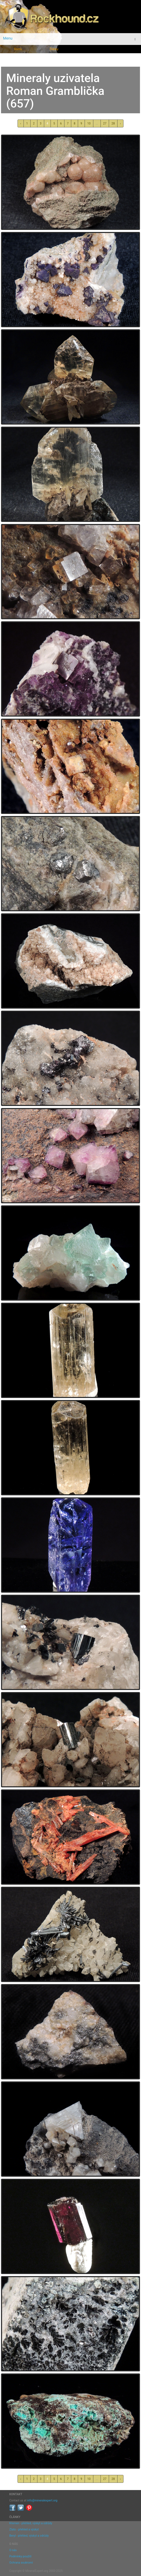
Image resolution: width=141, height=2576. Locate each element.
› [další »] (120, 123)
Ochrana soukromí (21, 2562)
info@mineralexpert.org (42, 2500)
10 (89, 123)
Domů (18, 49)
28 (113, 123)
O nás (13, 2550)
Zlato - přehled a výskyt (24, 2529)
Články (54, 49)
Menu (7, 38)
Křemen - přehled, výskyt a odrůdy (30, 2523)
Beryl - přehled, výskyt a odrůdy (29, 2535)
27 (105, 123)
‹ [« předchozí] (20, 123)
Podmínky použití (20, 2556)
